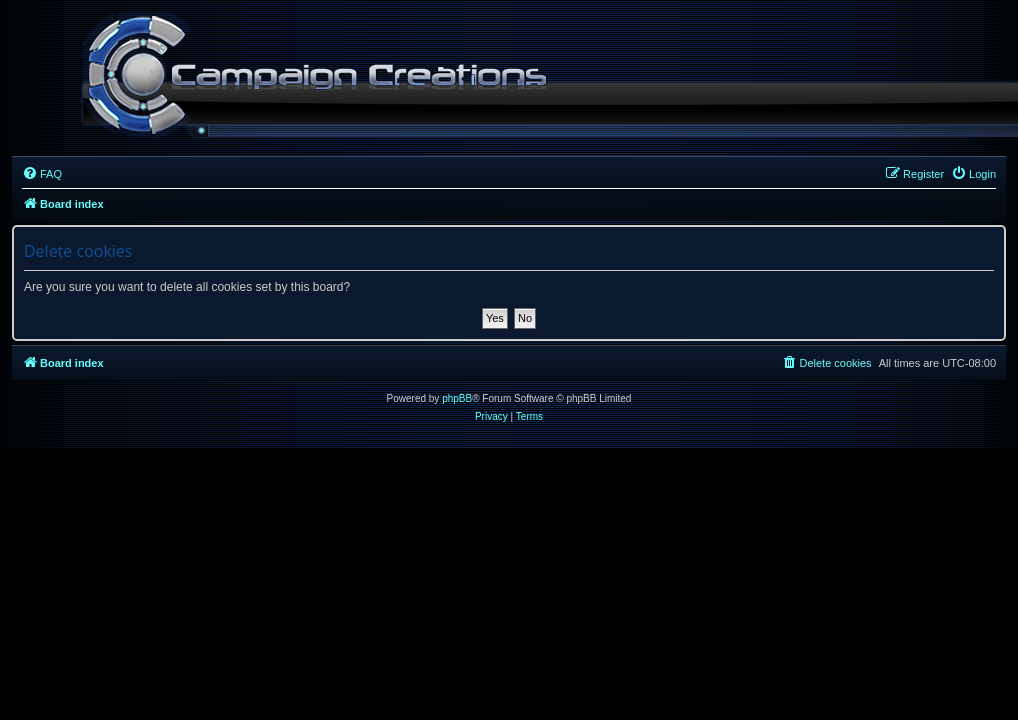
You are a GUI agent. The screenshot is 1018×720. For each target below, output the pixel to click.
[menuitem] (42, 174)
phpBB (457, 398)
